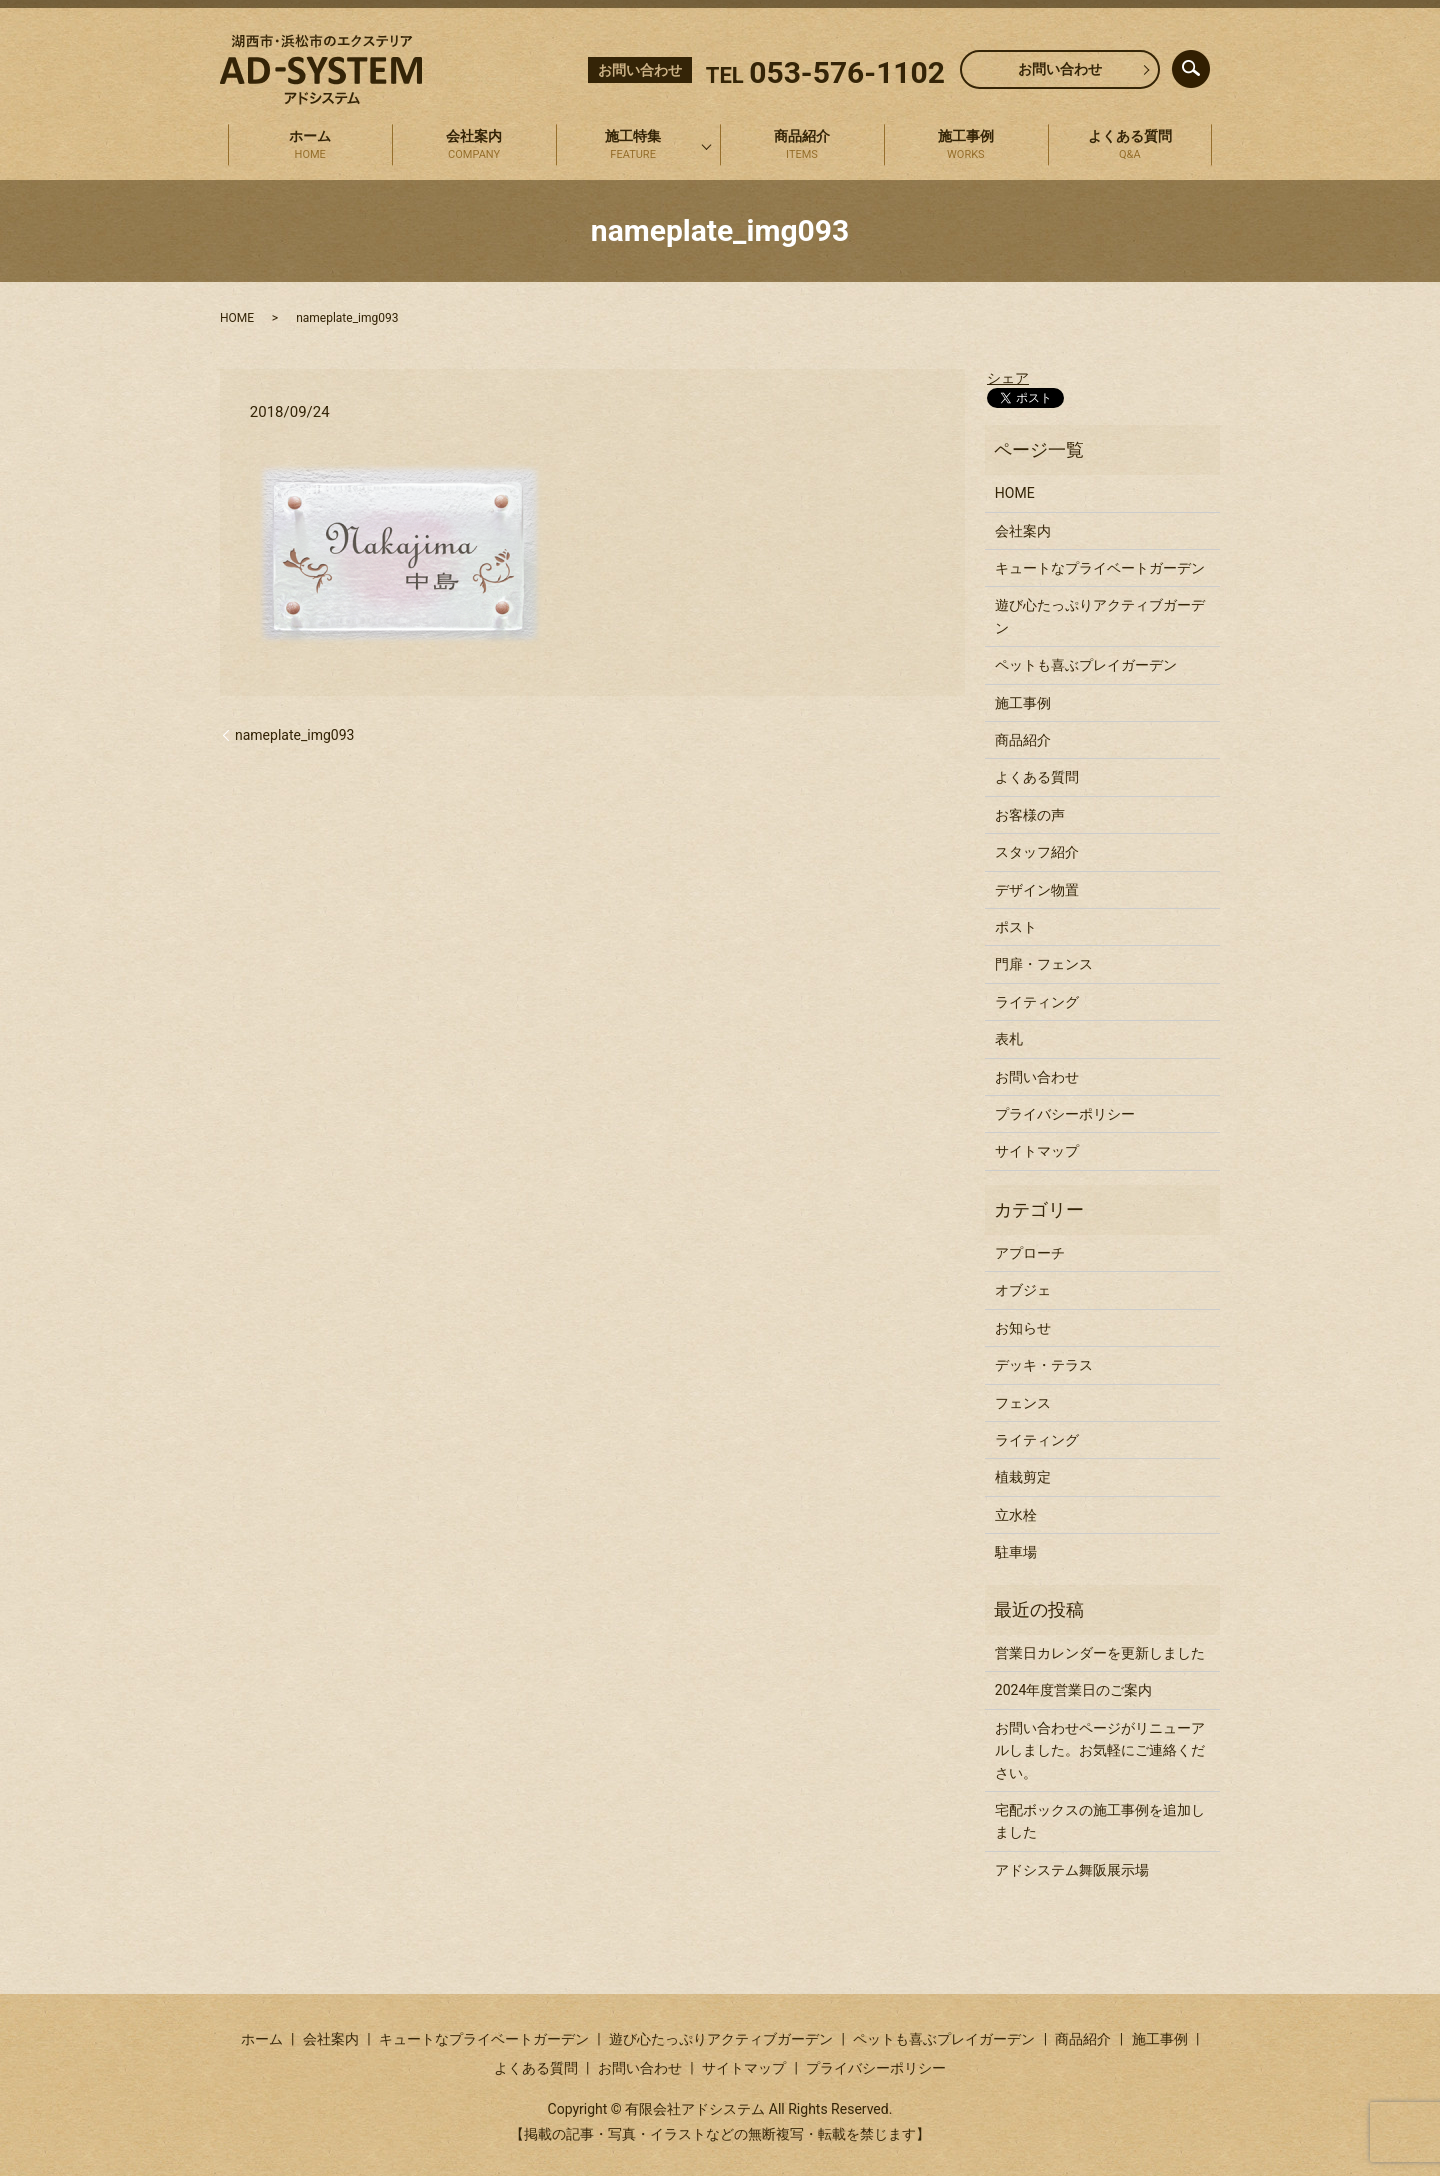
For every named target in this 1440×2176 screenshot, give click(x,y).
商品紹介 (802, 146)
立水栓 (1016, 1515)
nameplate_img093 (294, 735)
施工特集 (633, 146)
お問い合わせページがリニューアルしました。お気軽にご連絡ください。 (1100, 1750)
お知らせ (1023, 1328)
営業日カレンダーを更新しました (1100, 1653)
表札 (1009, 1039)
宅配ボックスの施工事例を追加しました (1100, 1821)
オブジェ (1023, 1290)
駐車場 (1016, 1552)
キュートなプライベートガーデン (1100, 568)
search (1208, 64)
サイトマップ (1037, 1151)
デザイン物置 (1037, 890)
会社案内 (474, 146)
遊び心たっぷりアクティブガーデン (1100, 616)
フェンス (1023, 1403)
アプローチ (1030, 1253)
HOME (237, 318)
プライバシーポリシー (1065, 1114)
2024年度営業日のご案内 (1073, 1690)
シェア (1008, 378)
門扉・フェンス (1044, 964)
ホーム (310, 146)
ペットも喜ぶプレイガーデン (1086, 665)
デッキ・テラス (1044, 1365)
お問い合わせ (1060, 69)
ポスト (1016, 927)
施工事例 (966, 146)
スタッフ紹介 (1037, 852)
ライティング (1037, 1002)
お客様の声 (1030, 815)
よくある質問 (1130, 146)
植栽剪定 (1023, 1477)
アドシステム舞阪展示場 (1072, 1870)
